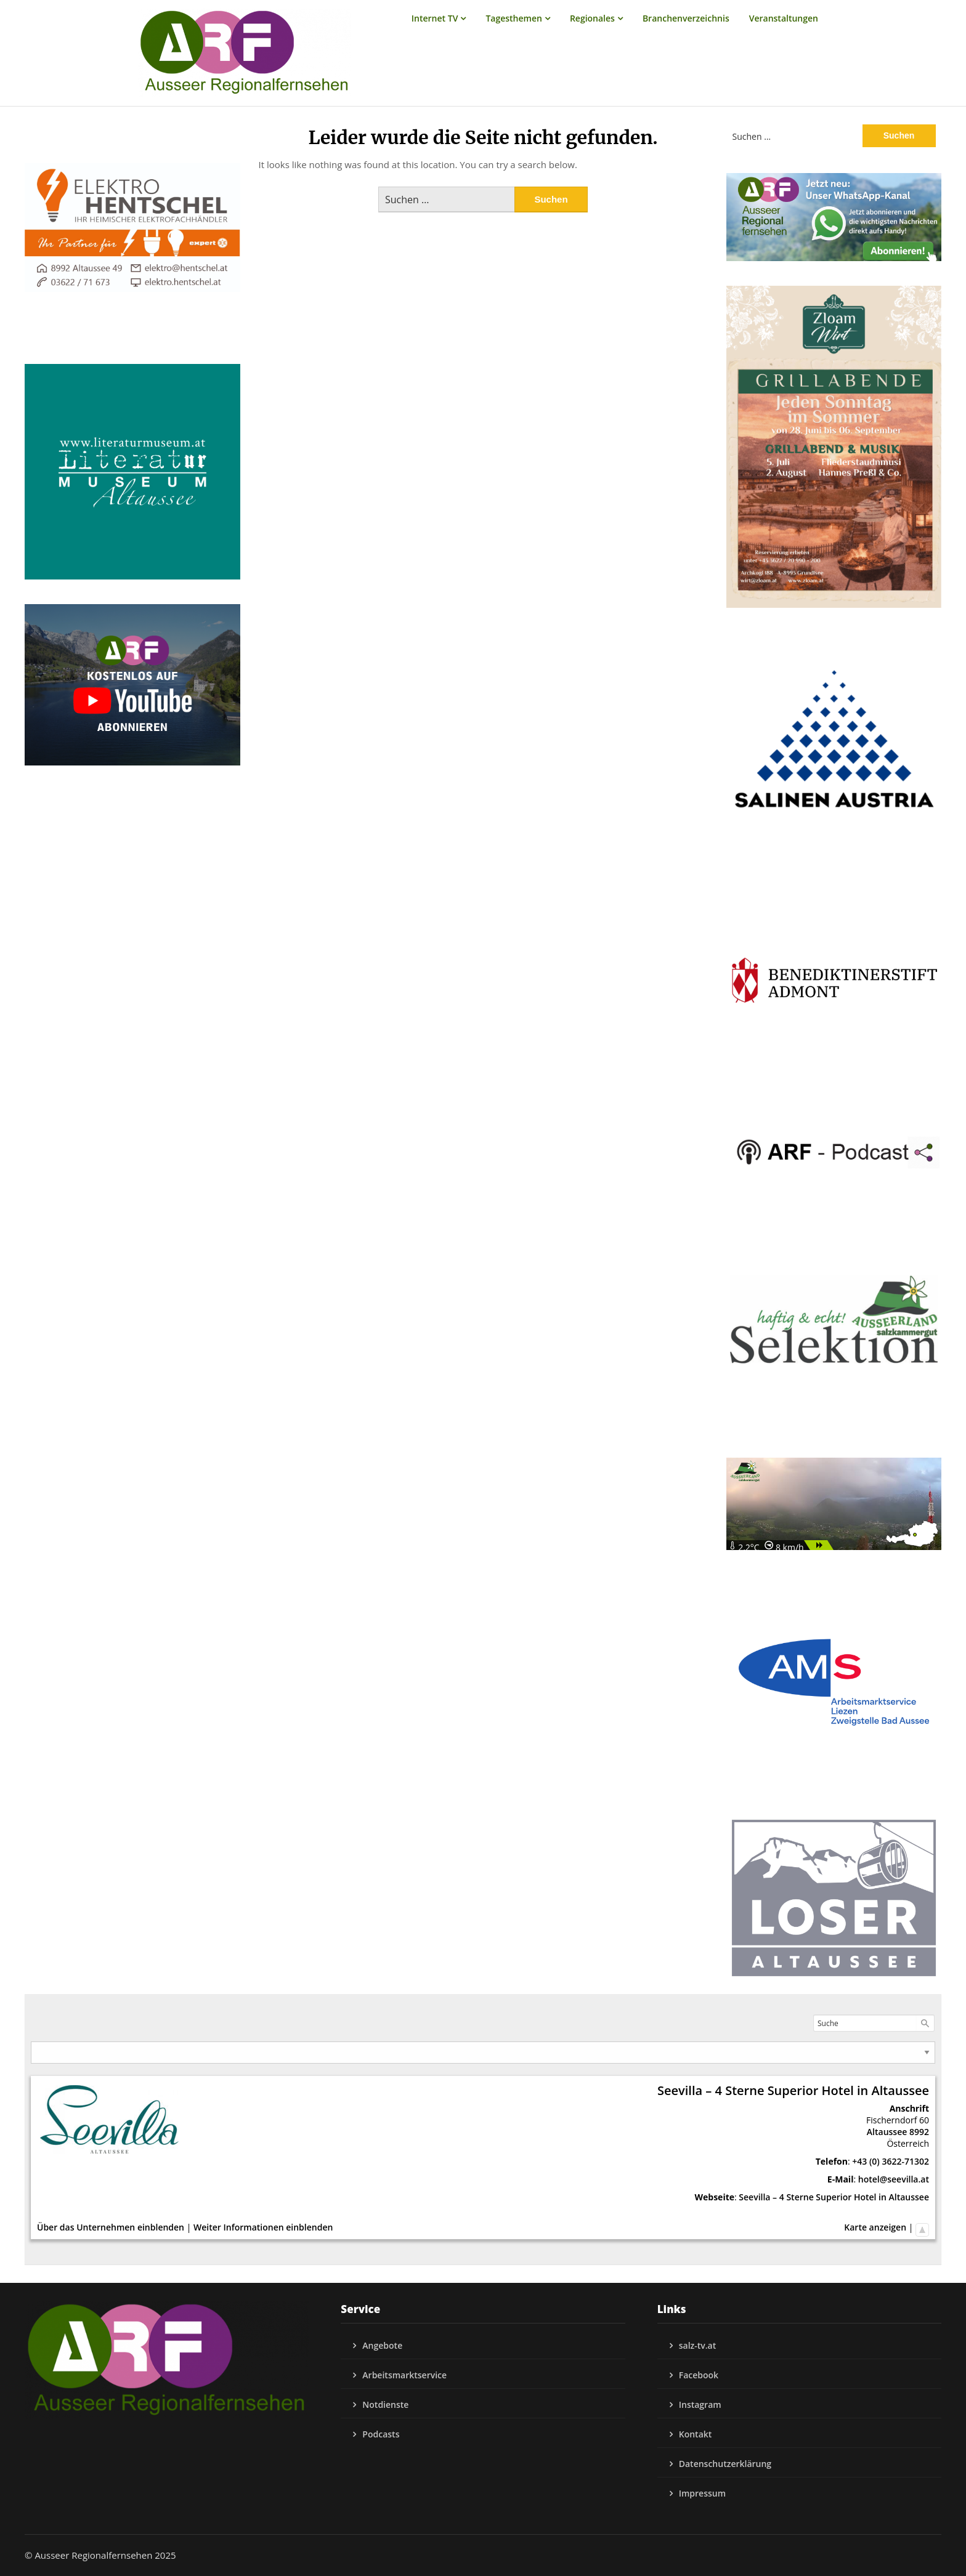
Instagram (700, 2404)
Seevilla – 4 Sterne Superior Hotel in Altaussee (834, 2197)
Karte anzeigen (875, 2227)
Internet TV (435, 18)
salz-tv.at (697, 2345)
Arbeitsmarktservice (404, 2375)
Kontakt (695, 2434)
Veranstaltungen (783, 18)
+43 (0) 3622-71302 (890, 2161)
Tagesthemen (513, 18)
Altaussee (887, 2132)
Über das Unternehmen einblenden (110, 2227)
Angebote (382, 2345)
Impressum (702, 2493)
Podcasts (380, 2434)
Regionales (592, 18)
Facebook (698, 2375)
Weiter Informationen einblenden (263, 2227)
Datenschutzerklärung (725, 2463)
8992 (919, 2132)
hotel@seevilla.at (893, 2179)
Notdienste (385, 2404)
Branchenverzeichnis (686, 18)
